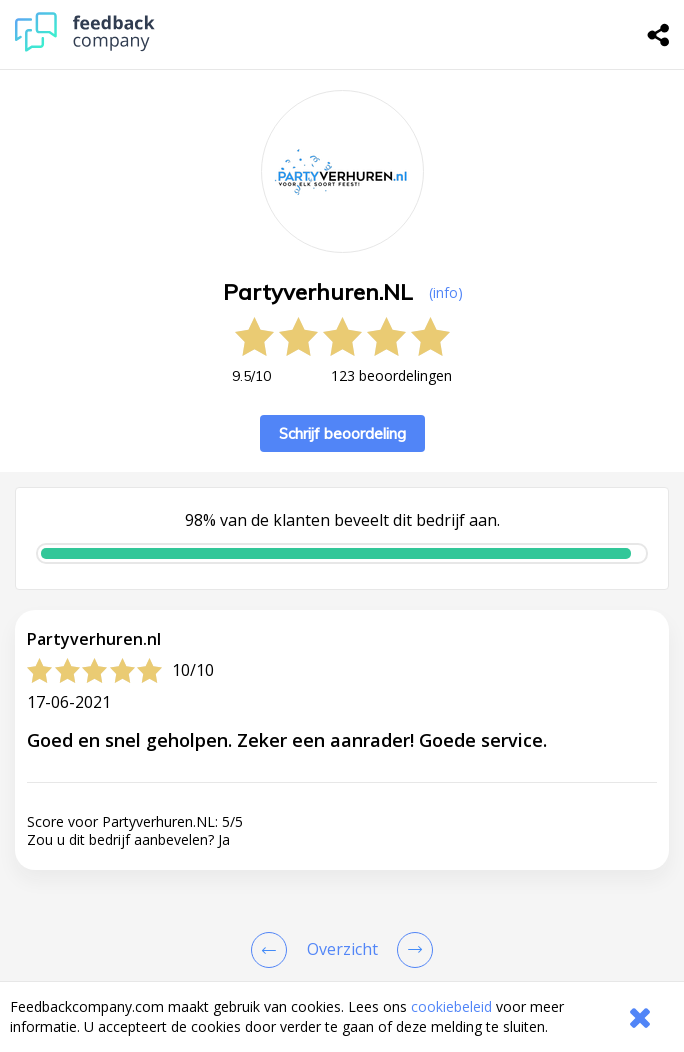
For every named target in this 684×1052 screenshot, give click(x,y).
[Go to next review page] (411, 950)
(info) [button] (446, 292)
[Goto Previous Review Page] (273, 950)
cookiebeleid (451, 1006)
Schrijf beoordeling (342, 433)
